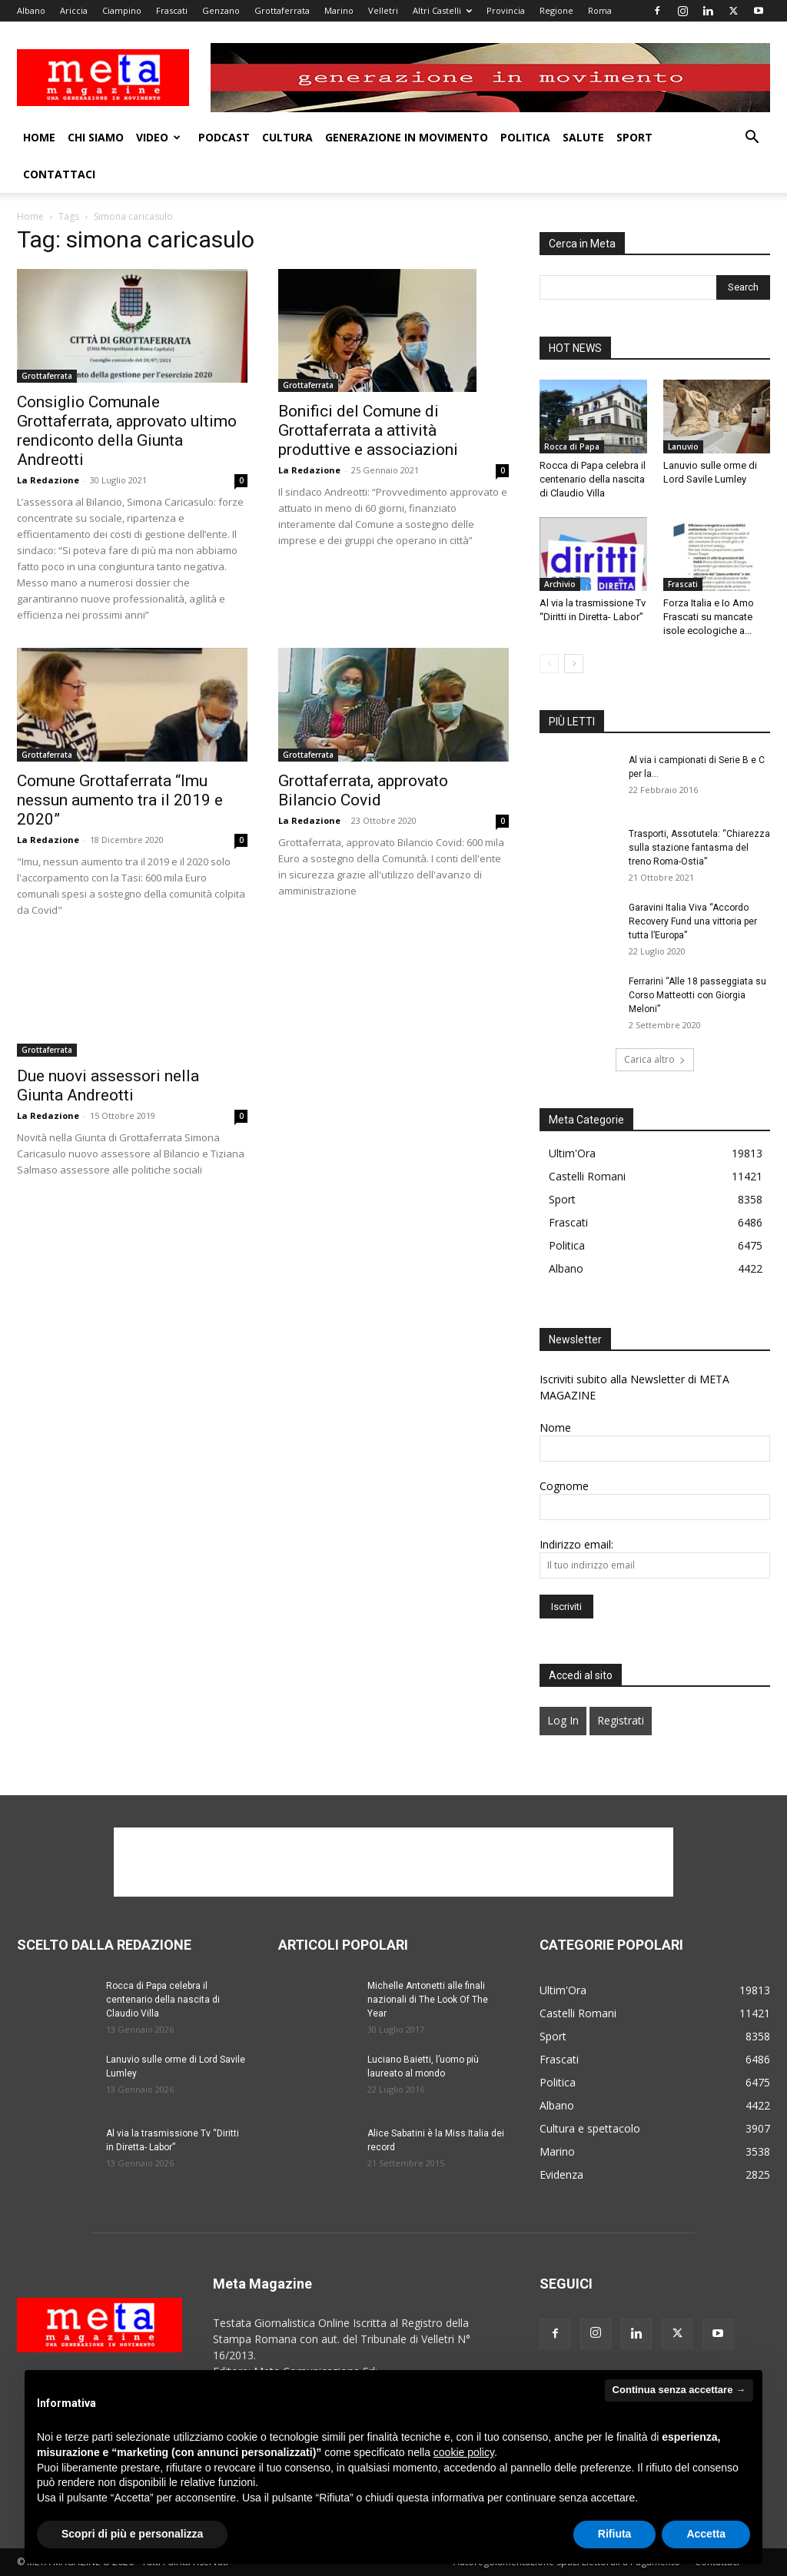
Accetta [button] (706, 2534)
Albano (31, 10)
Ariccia (74, 10)
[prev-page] (549, 663)
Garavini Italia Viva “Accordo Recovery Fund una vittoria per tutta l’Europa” (693, 921)
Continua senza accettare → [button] (679, 2389)
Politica (525, 137)
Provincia (505, 10)
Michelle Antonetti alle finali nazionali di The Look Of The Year (427, 1999)
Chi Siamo (96, 137)
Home (39, 137)
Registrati (620, 1720)
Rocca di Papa (571, 446)
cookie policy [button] (463, 2452)
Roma (600, 10)
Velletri (383, 10)
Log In (563, 1720)
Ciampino (121, 10)
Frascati (172, 10)
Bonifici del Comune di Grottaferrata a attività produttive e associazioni (368, 430)
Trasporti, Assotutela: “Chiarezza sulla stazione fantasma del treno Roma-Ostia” (699, 847)
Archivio (560, 584)
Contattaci (59, 174)
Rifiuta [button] (615, 2534)
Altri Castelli (442, 10)
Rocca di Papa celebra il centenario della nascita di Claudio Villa (593, 479)
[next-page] (573, 663)
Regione (556, 10)
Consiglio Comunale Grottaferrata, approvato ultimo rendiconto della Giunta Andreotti (127, 431)
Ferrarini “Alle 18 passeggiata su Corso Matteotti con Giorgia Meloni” (697, 995)
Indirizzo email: (576, 1544)
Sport (634, 137)
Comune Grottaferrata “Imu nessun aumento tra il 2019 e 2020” (120, 800)
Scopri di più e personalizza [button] (132, 2534)
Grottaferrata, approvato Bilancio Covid (363, 790)
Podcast (224, 137)
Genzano (221, 10)
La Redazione (48, 480)
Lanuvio (683, 446)
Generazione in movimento (406, 137)
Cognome (564, 1486)
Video (158, 137)
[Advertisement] (393, 1862)
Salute (583, 137)
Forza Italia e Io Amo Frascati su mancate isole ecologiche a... (708, 616)
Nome (555, 1427)
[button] (751, 138)
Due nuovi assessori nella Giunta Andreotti (108, 1085)
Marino (339, 10)
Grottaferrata (282, 10)
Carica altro (655, 1059)
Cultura (287, 137)
